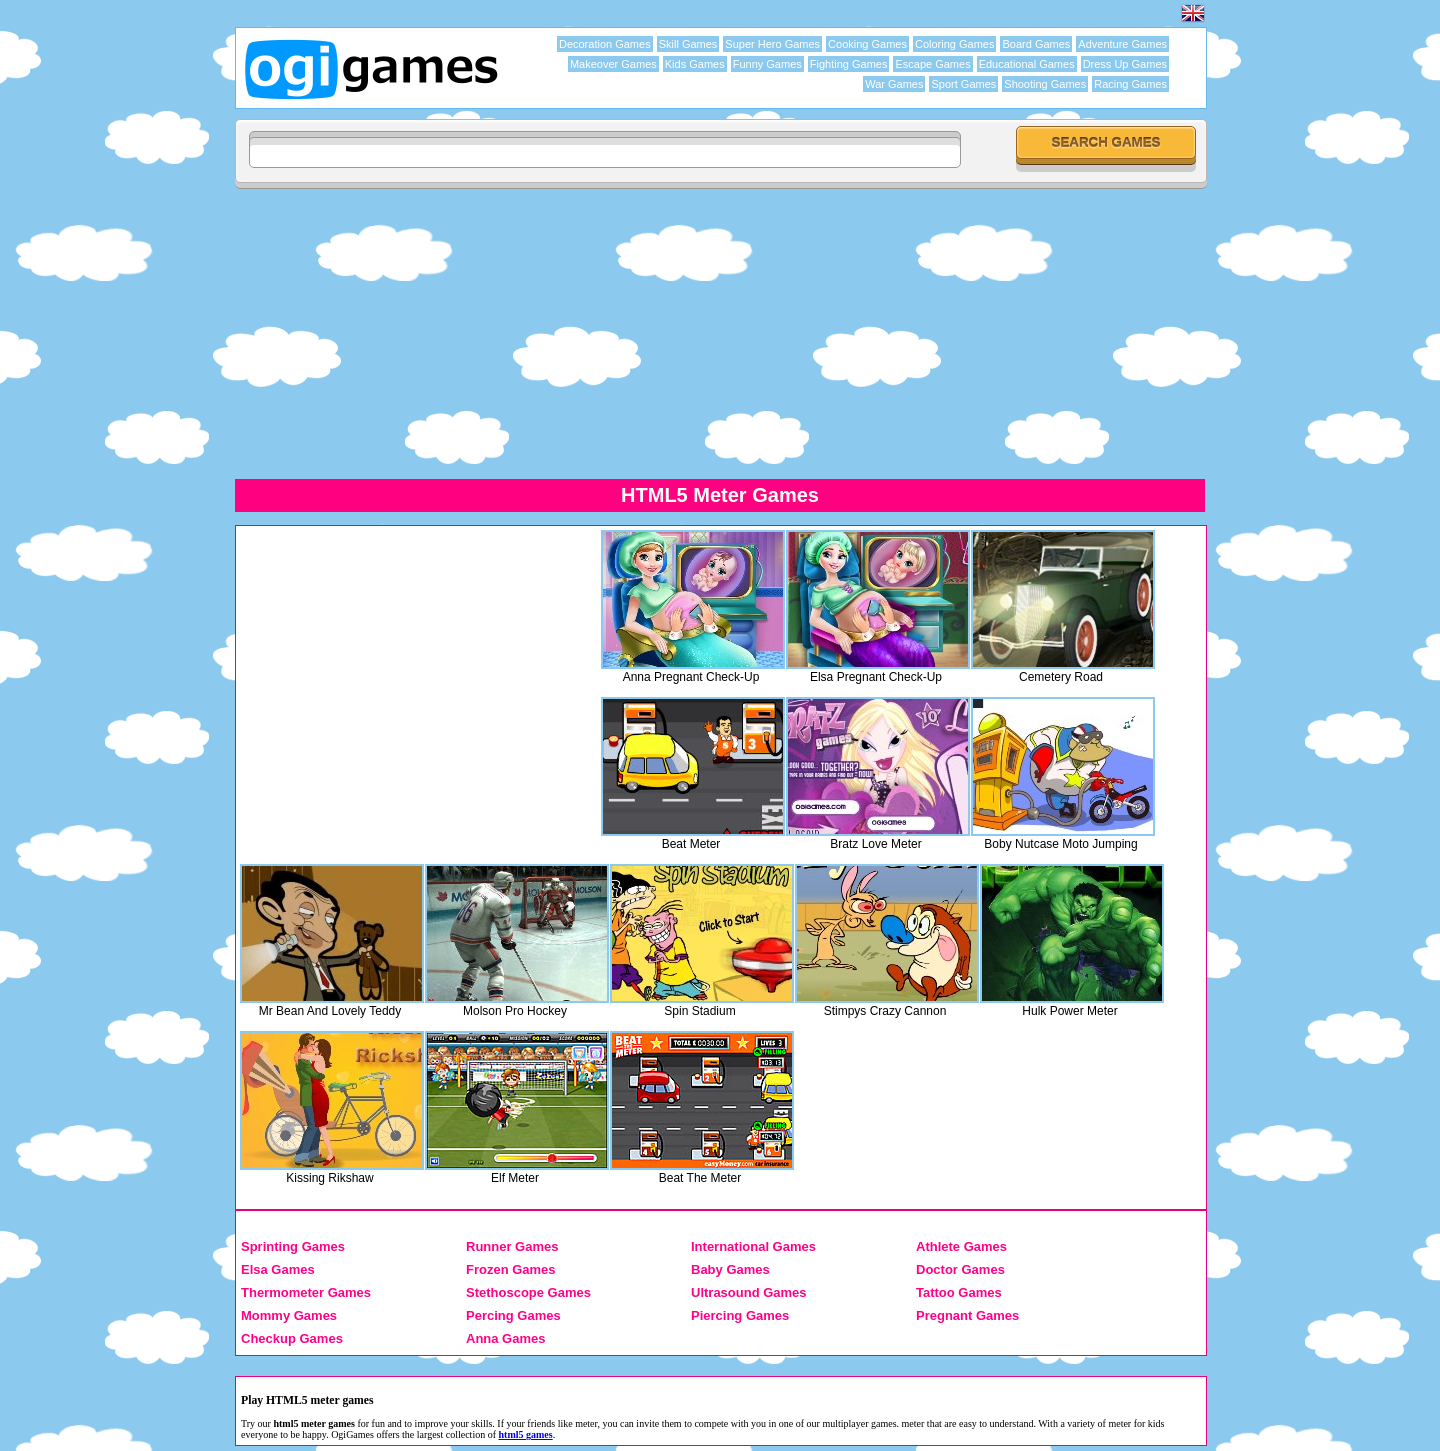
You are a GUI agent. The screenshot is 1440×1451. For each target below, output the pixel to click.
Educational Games (1027, 64)
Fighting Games (849, 64)
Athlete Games (961, 1246)
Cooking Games (867, 44)
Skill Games (688, 44)
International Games (753, 1246)
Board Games (1036, 44)
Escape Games (932, 64)
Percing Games (513, 1315)
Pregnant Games (967, 1315)
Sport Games (963, 84)
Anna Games (505, 1338)
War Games (894, 84)
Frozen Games (511, 1269)
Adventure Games (1122, 44)
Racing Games (1130, 84)
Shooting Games (1045, 84)
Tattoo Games (959, 1292)
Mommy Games (289, 1315)
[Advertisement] (720, 333)
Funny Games (767, 64)
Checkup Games (292, 1338)
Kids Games (695, 64)
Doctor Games (960, 1269)
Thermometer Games (306, 1292)
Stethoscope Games (528, 1292)
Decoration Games (605, 44)
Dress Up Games (1125, 64)
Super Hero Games (772, 44)
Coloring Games (954, 44)
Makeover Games (613, 64)
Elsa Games (278, 1269)
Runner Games (512, 1246)
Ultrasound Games (749, 1292)
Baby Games (730, 1269)
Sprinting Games (293, 1246)
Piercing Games (740, 1315)
